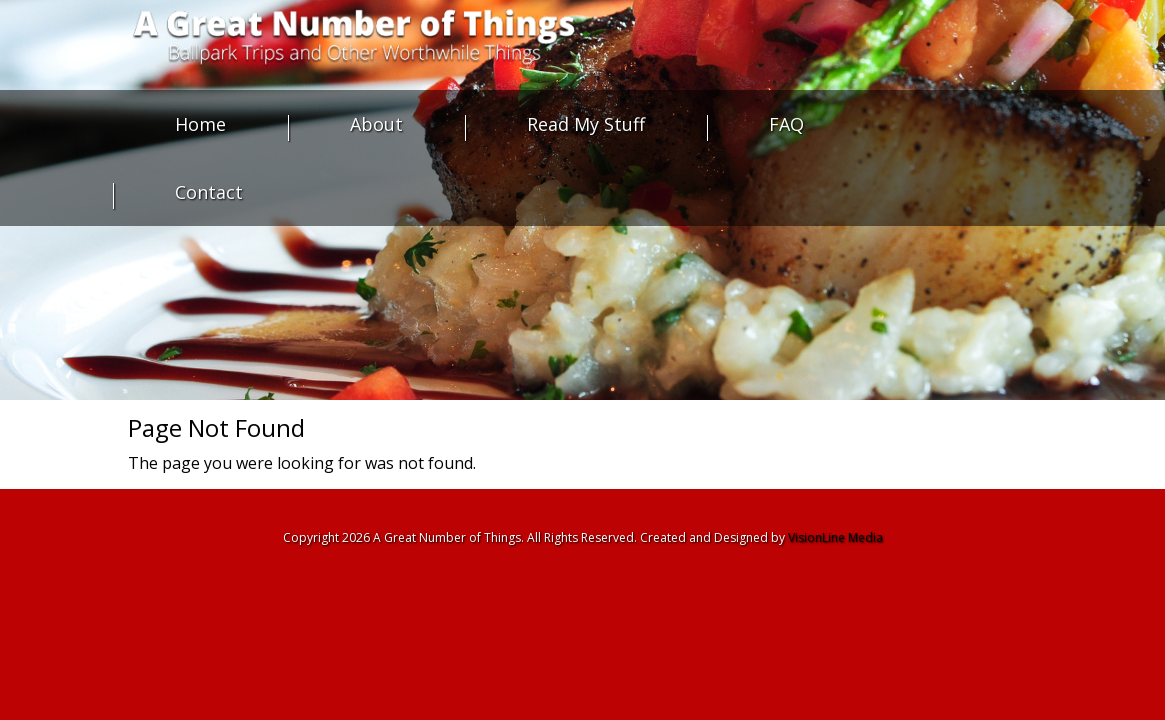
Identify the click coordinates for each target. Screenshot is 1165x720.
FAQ (786, 124)
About (376, 124)
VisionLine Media (835, 537)
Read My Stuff (586, 124)
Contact (209, 192)
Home (200, 124)
